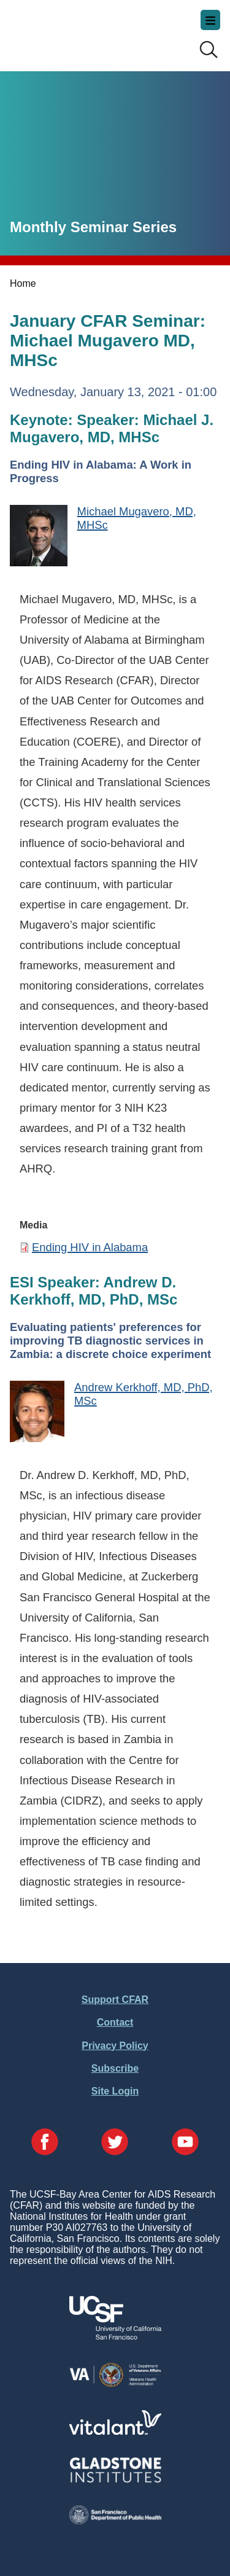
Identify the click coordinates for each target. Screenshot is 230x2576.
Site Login (115, 2091)
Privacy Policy (115, 2045)
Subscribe (115, 2068)
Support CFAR (115, 1999)
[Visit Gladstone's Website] (115, 2480)
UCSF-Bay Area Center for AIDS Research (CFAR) (71, 30)
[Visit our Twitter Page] (114, 2143)
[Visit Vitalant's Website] (115, 2431)
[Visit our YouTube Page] (185, 2143)
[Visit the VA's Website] (115, 2384)
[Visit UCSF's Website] (115, 2336)
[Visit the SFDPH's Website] (115, 2521)
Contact (115, 2022)
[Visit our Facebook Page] (44, 2143)
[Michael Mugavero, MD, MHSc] (38, 537)
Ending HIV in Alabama (90, 1247)
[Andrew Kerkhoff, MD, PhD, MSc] (37, 1413)
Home (23, 283)
